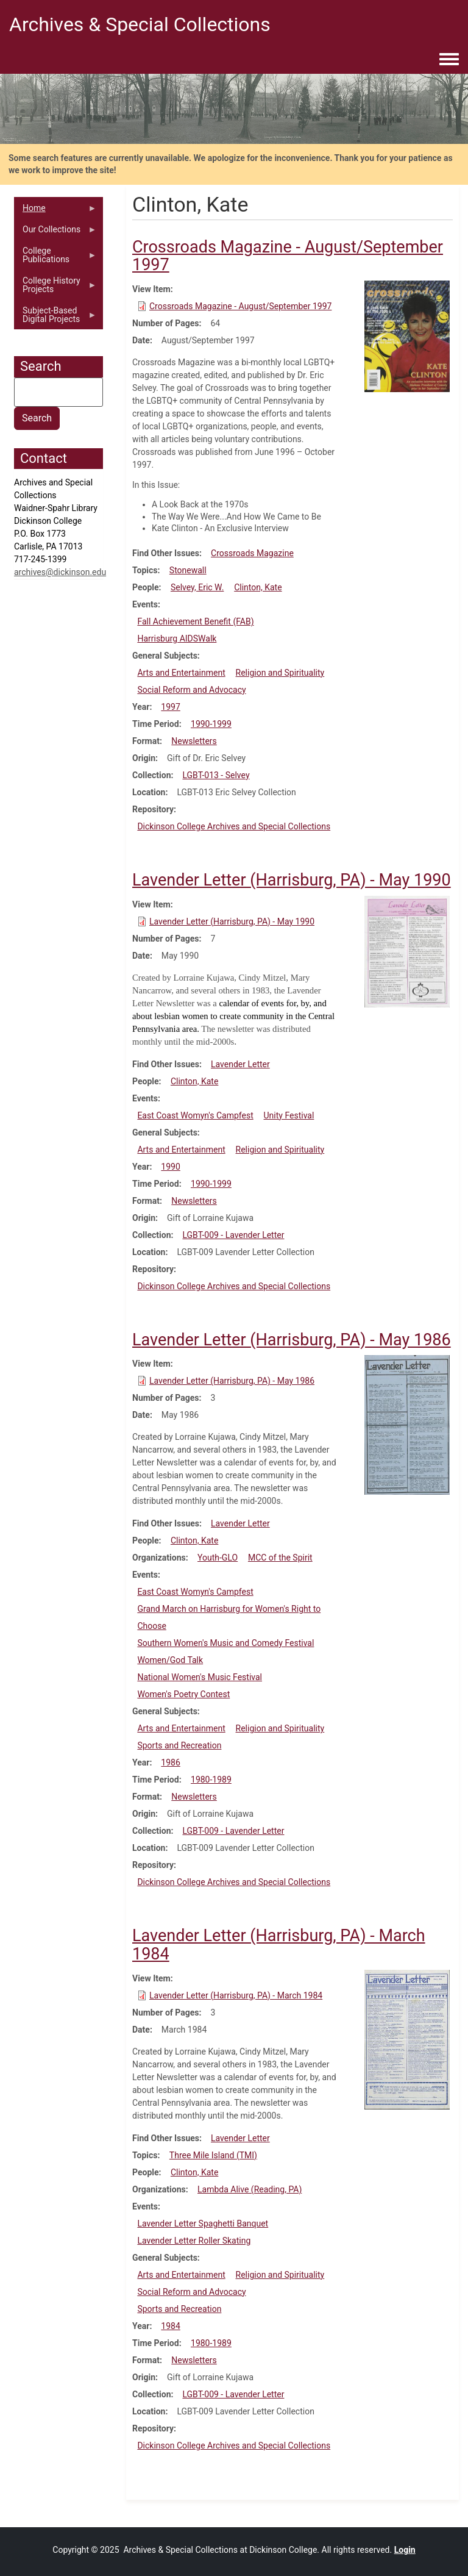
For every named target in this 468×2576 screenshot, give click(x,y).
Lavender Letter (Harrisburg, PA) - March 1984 (235, 1995)
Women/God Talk (170, 1660)
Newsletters (194, 741)
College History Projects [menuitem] (55, 288)
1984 (170, 2326)
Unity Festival (289, 1115)
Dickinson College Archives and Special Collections (233, 826)
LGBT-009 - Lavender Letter (233, 1235)
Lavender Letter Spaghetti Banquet (202, 2223)
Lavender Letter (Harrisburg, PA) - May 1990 (231, 921)
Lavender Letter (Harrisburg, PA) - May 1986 (231, 1381)
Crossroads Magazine (252, 553)
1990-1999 (211, 724)
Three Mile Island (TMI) (213, 2155)
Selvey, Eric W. (197, 587)
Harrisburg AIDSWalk (176, 638)
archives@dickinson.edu (60, 572)
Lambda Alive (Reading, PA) (249, 2189)
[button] (407, 335)
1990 (170, 1167)
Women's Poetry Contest (183, 1694)
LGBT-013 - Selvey (215, 775)
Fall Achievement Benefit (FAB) (195, 621)
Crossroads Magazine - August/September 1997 (240, 306)
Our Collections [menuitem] (55, 232)
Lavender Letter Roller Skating (193, 2240)
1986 (170, 1762)
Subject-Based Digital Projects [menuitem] (55, 318)
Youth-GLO (217, 1557)
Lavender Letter (240, 1064)
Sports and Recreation (179, 1745)
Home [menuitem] (55, 211)
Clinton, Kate (258, 587)
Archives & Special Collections (140, 24)
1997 (170, 707)
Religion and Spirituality (280, 673)
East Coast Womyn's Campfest (195, 1115)
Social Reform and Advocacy (191, 690)
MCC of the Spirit (280, 1557)
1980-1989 (211, 1779)
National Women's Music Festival (199, 1677)
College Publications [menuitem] (55, 258)
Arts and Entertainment (181, 673)
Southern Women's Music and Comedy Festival (225, 1643)
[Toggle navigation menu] (449, 60)
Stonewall (188, 570)
